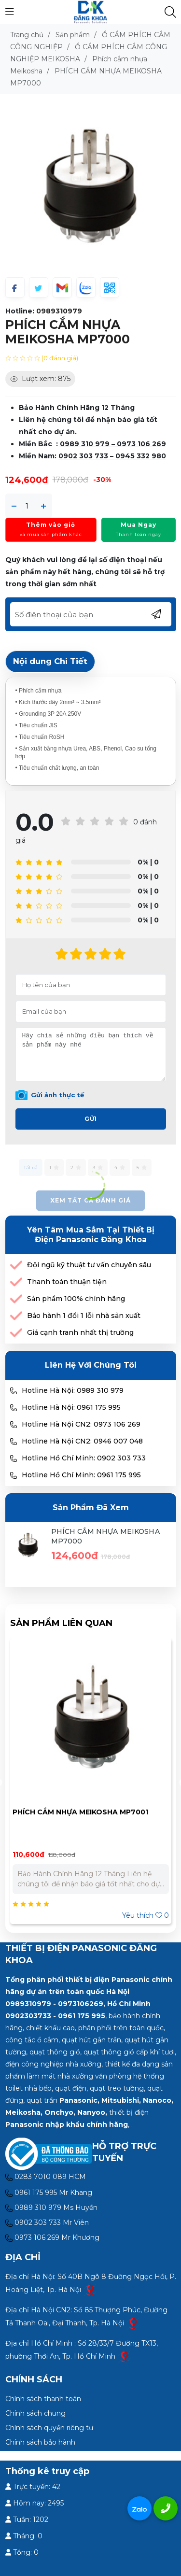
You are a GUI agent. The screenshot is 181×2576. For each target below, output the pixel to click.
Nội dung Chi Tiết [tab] (50, 661)
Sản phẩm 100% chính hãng (76, 1298)
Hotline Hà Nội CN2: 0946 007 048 (82, 1441)
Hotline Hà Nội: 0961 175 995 (71, 1407)
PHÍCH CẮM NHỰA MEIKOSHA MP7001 (80, 1812)
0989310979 (59, 311)
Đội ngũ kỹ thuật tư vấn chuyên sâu (89, 1264)
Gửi (90, 1118)
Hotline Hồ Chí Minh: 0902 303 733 (84, 1458)
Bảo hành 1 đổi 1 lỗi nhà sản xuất (83, 1315)
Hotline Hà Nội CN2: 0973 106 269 (81, 1424)
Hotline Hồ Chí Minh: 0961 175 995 (81, 1475)
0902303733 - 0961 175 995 (55, 2015)
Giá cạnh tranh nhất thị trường (80, 1332)
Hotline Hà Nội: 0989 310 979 (73, 1390)
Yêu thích (145, 1915)
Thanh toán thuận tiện (67, 1281)
